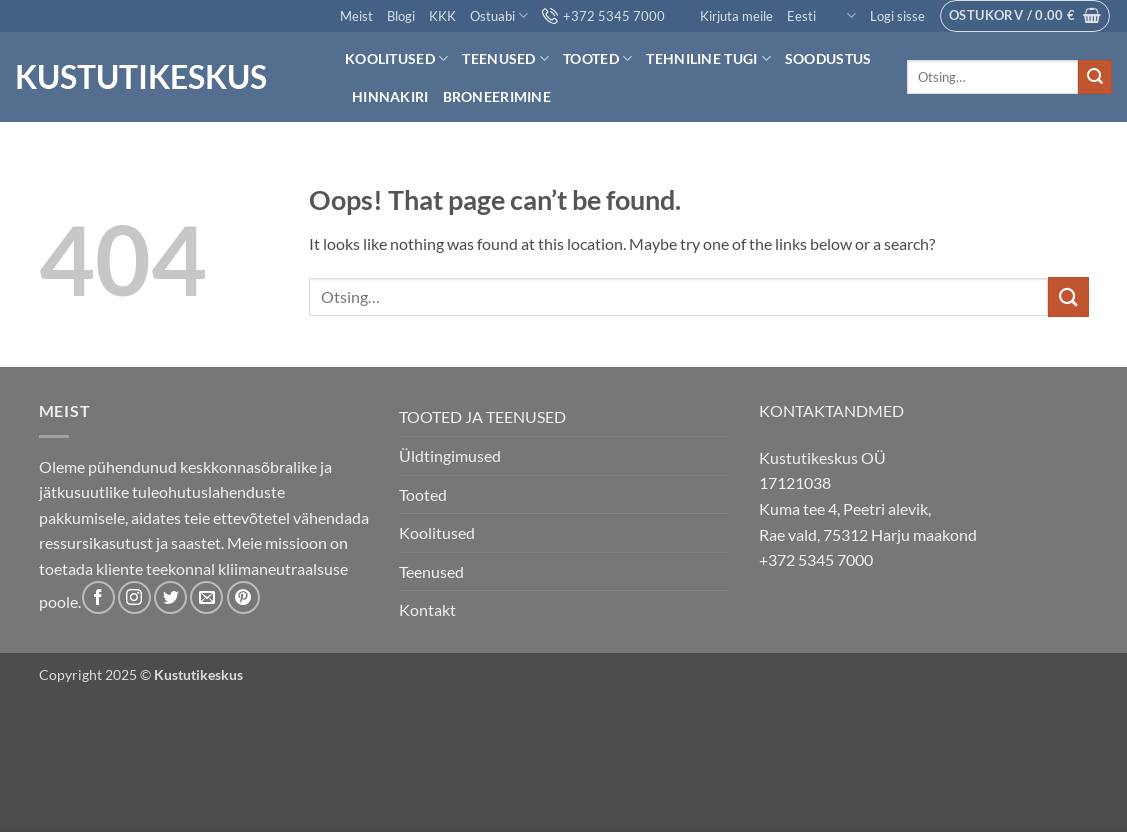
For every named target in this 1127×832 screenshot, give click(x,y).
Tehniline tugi (708, 58)
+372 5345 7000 (603, 16)
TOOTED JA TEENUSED (482, 416)
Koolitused (396, 58)
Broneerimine (497, 96)
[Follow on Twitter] (170, 597)
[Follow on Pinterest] (243, 597)
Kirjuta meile (726, 16)
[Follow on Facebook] (98, 597)
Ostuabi (499, 15)
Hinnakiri (390, 96)
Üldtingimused (450, 455)
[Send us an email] (206, 597)
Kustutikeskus (141, 77)
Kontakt (427, 609)
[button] (897, 16)
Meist (356, 16)
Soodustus (828, 58)
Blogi (401, 16)
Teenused (505, 58)
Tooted (597, 58)
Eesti (821, 15)
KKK (442, 16)
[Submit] (1095, 77)
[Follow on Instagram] (134, 597)
